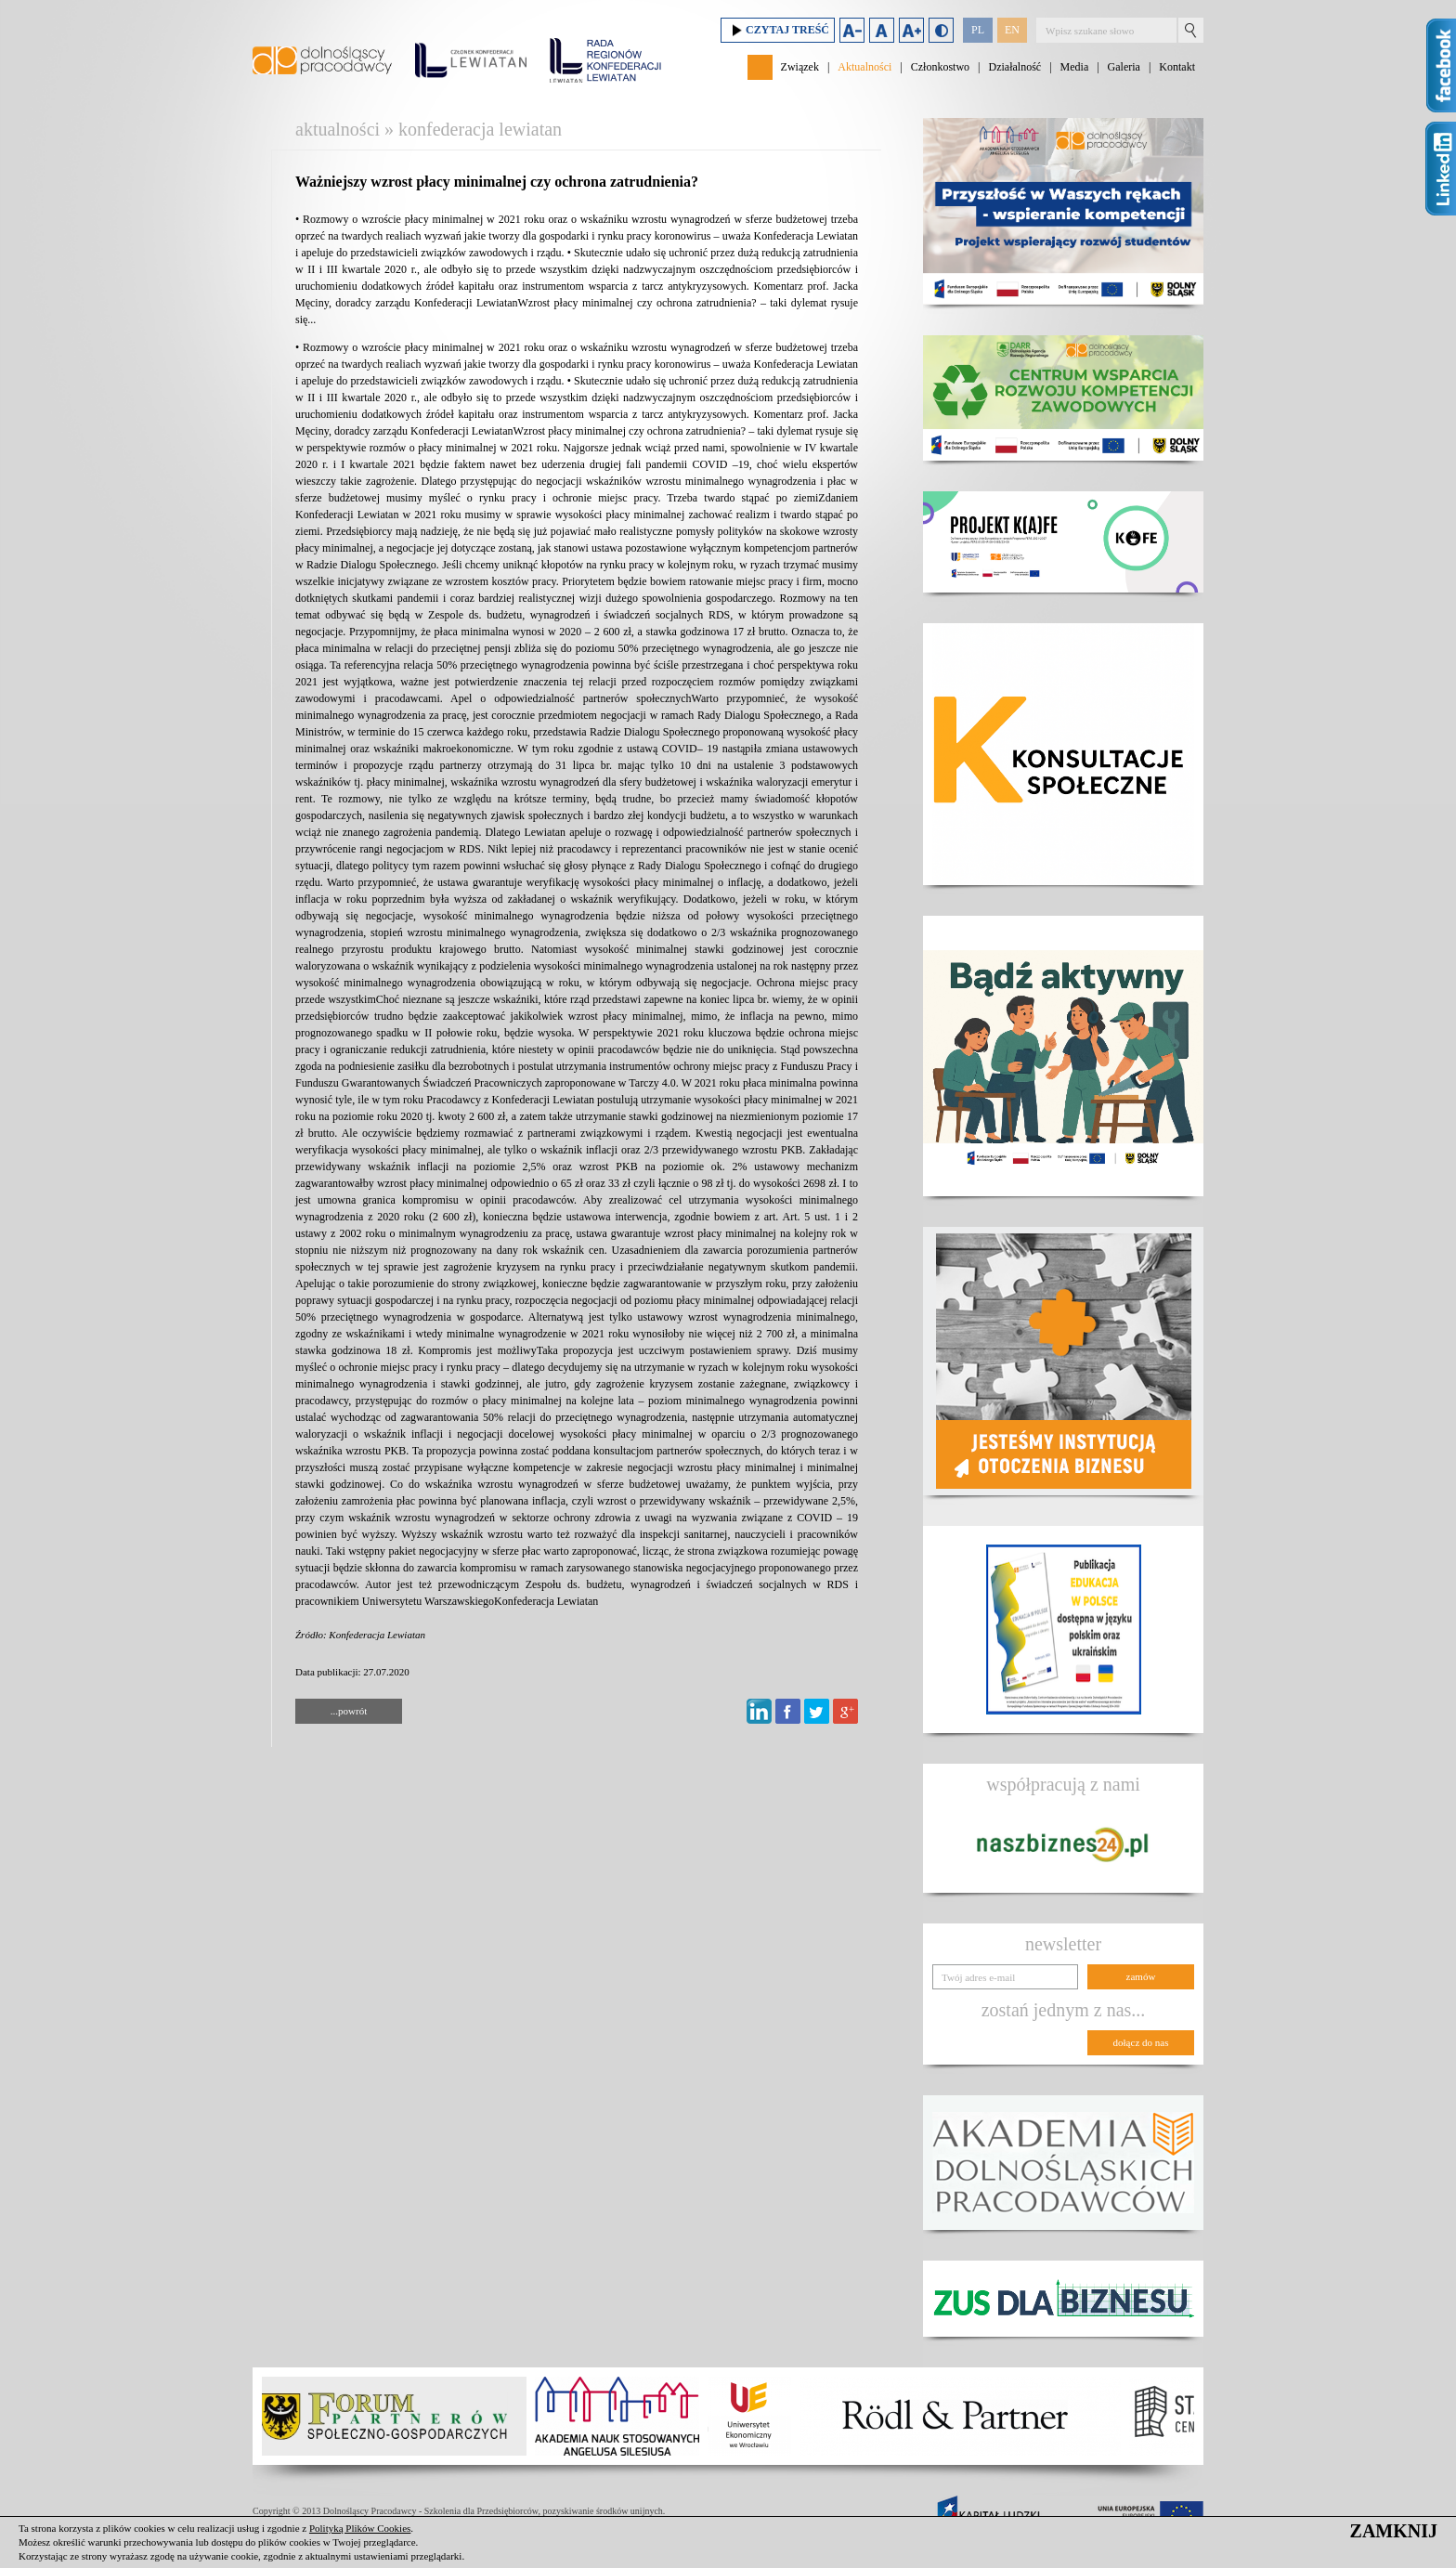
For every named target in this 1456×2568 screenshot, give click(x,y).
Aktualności (864, 66)
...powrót (349, 1710)
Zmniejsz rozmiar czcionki (851, 30)
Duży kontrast (941, 30)
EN (1012, 29)
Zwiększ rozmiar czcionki (911, 30)
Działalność (1014, 66)
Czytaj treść (777, 30)
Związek (800, 66)
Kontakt (1177, 66)
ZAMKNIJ (1393, 2531)
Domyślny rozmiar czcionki (881, 30)
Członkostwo (940, 66)
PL (977, 29)
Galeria (1124, 66)
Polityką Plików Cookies (359, 2528)
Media (1074, 66)
